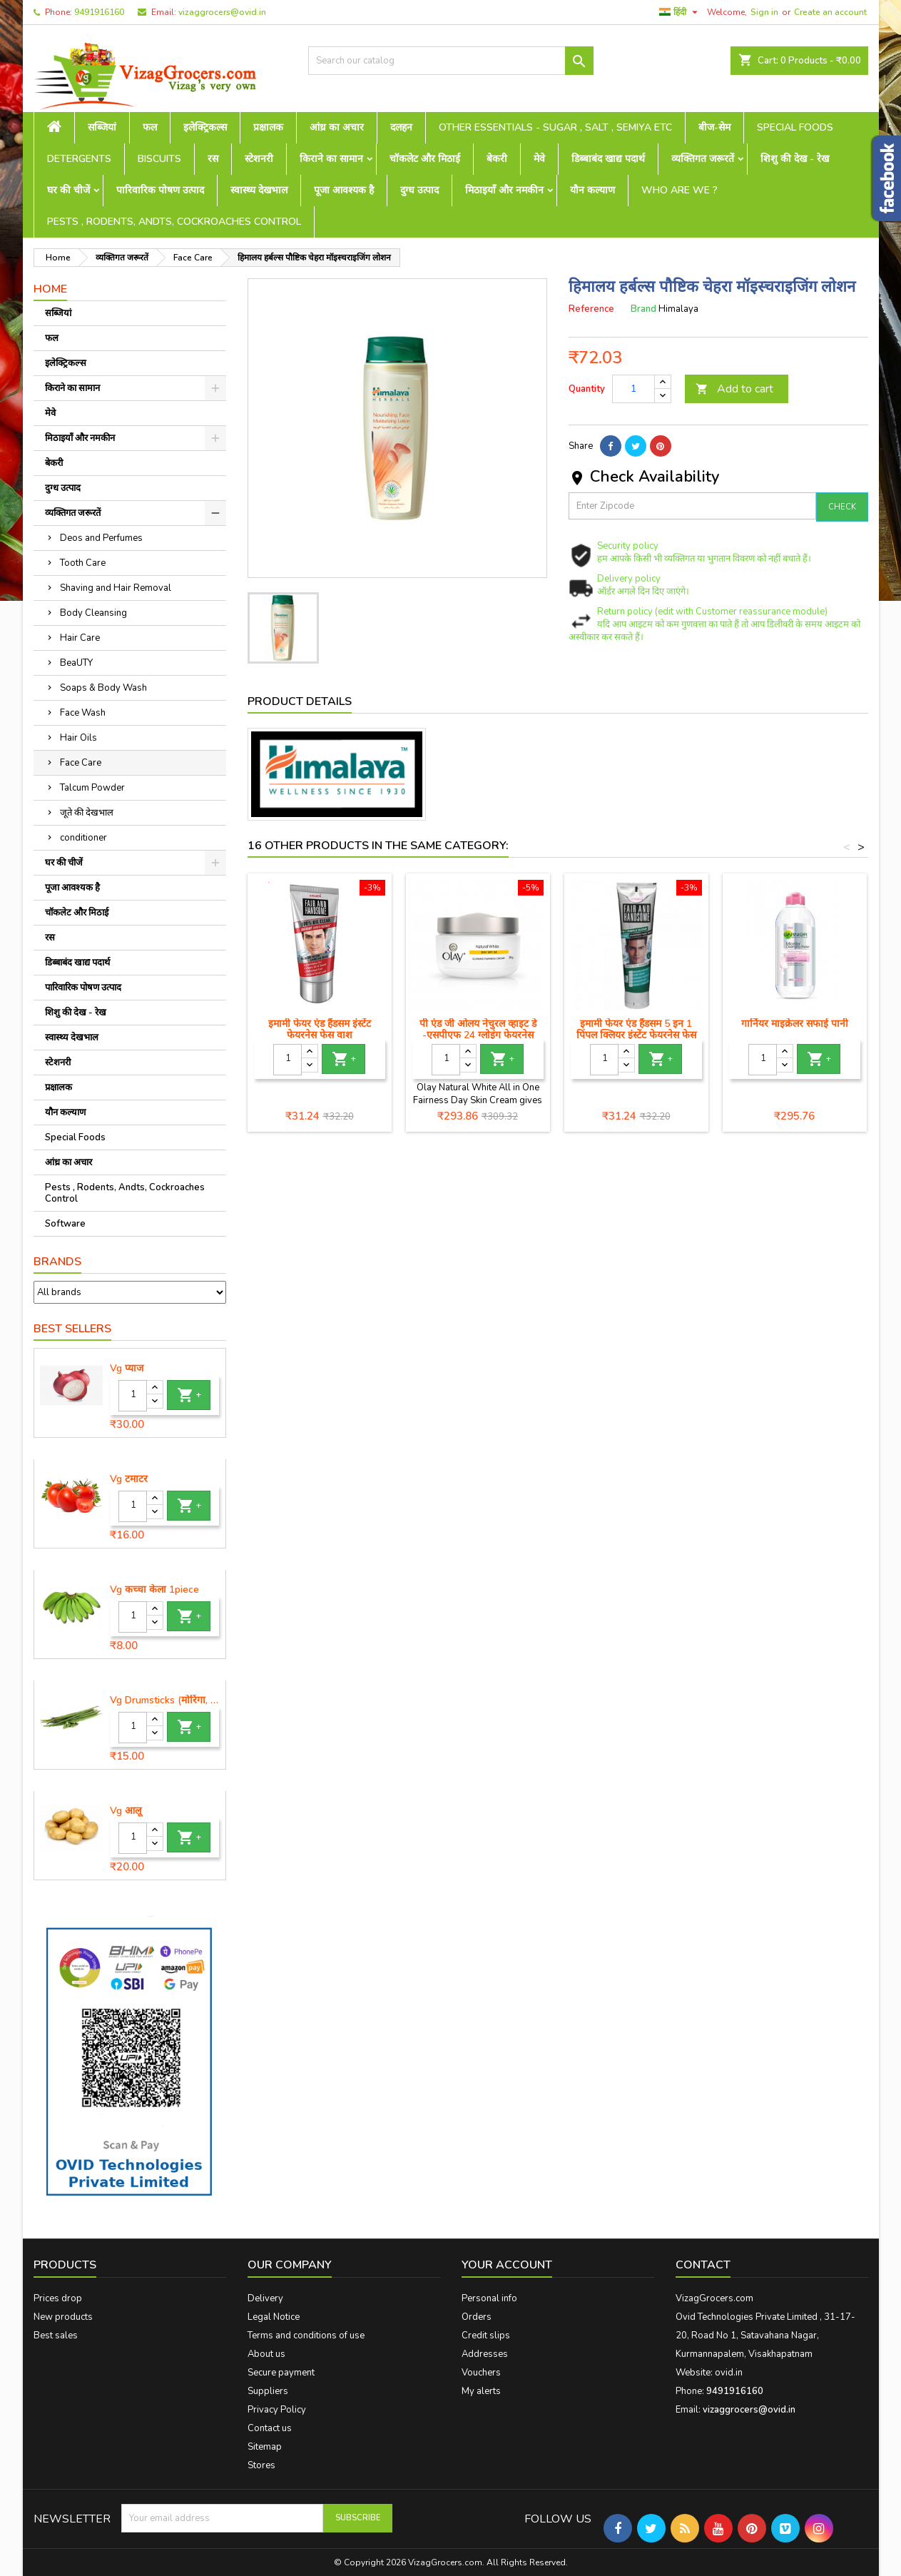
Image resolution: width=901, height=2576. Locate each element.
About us (266, 2354)
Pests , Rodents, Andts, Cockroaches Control (174, 221)
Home (50, 289)
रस (213, 159)
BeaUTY (76, 662)
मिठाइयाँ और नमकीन (504, 190)
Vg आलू (125, 1811)
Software (65, 1223)
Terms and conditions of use (306, 2335)
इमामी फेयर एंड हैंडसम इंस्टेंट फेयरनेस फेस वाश (319, 1029)
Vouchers (481, 2372)
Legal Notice (274, 2317)
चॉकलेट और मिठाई (425, 159)
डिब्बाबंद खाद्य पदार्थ (608, 159)
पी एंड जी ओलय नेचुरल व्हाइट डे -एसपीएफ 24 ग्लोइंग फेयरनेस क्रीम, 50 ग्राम (477, 1035)
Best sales (56, 2335)
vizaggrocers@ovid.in (222, 12)
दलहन (401, 127)
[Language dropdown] (680, 12)
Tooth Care (83, 563)
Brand (643, 309)
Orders (477, 2317)
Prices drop (58, 2298)
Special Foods (795, 127)
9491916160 (99, 12)
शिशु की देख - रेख (794, 159)
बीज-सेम (714, 127)
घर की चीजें (68, 190)
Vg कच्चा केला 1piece (154, 1590)
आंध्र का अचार (337, 127)
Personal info (489, 2298)
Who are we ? (679, 190)
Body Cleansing (93, 613)
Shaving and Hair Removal (115, 588)
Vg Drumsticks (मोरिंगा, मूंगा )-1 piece (165, 1700)
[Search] (451, 60)
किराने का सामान (331, 159)
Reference (591, 309)
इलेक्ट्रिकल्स (205, 127)
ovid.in (729, 2372)
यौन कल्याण (592, 190)
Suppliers (268, 2391)
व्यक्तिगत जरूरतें (702, 159)
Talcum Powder (92, 787)
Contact (703, 2265)
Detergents (79, 159)
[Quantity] (132, 1395)
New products (63, 2317)
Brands (57, 1261)
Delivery (265, 2298)
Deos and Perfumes (101, 538)
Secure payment (281, 2372)
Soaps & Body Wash (103, 687)
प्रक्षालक (268, 127)
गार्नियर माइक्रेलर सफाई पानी (794, 1023)
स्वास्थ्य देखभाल (258, 190)
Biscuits (159, 159)
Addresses (485, 2354)
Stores (261, 2465)
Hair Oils (78, 737)
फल (150, 127)
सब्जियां (102, 127)
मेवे (539, 159)
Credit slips (486, 2335)
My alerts (481, 2391)
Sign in (764, 12)
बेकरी (497, 159)
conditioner (83, 837)
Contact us (270, 2428)
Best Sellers (72, 1329)
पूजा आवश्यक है (344, 190)
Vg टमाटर (129, 1479)
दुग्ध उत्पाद (419, 190)
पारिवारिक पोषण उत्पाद (160, 190)
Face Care (80, 762)
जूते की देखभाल (86, 812)
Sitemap (265, 2446)
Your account (507, 2265)
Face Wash (83, 712)
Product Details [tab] (300, 701)
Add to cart (734, 389)
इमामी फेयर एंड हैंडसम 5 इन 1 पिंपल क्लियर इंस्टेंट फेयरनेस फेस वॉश (636, 1035)
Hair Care (80, 638)
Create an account (830, 12)
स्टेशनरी (259, 159)
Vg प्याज (126, 1368)
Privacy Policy (277, 2409)
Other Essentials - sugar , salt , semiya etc (555, 127)
